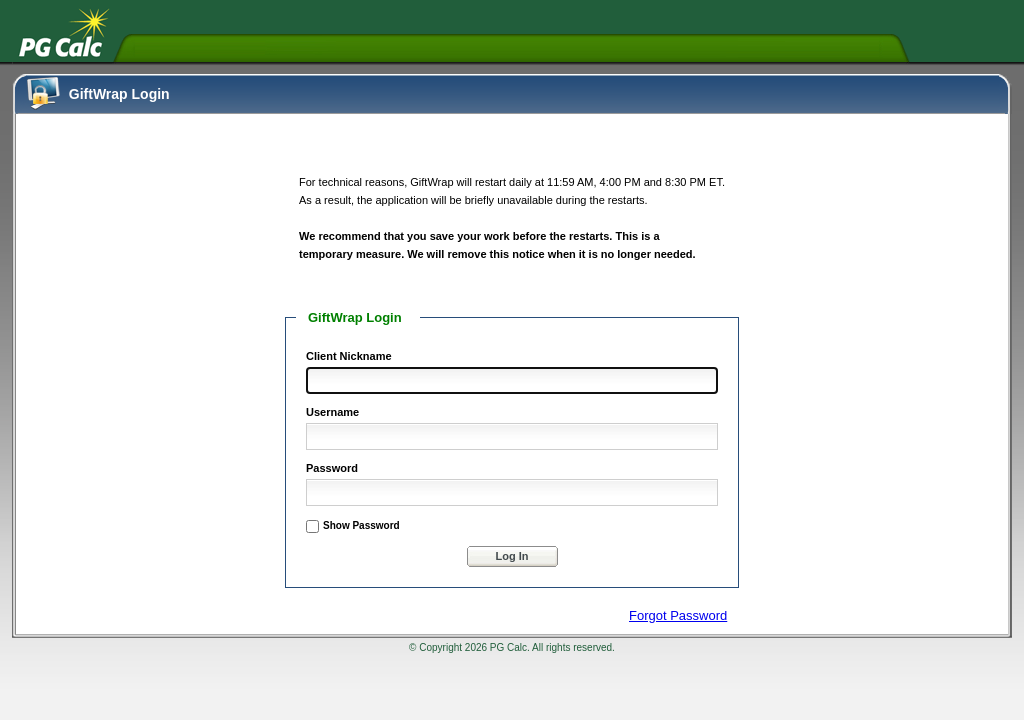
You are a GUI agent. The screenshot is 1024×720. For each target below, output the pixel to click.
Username (332, 412)
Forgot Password (678, 615)
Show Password (361, 525)
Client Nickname (349, 356)
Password (332, 468)
